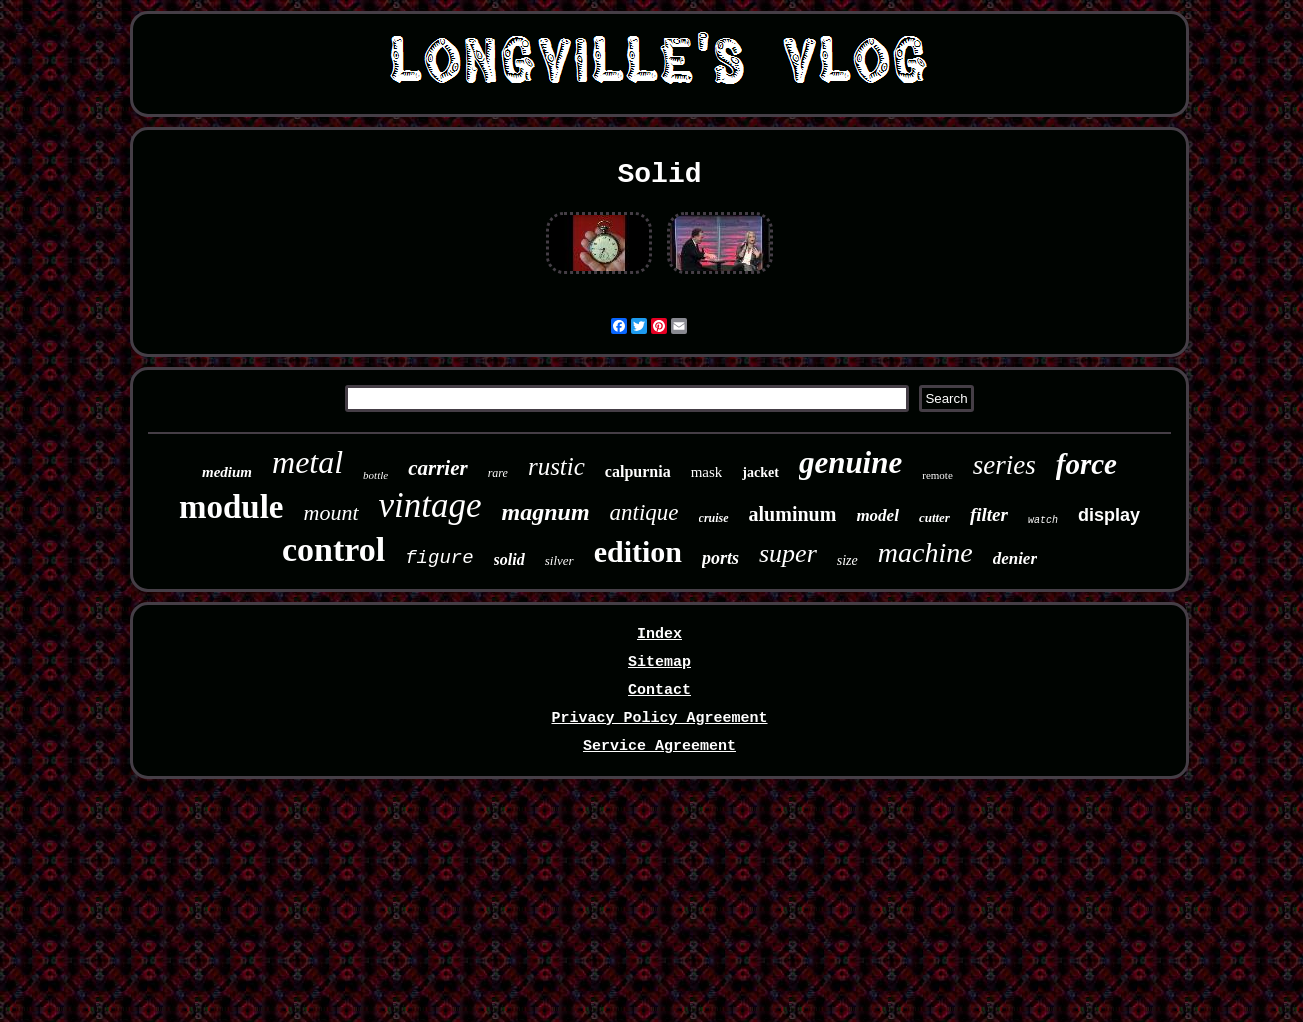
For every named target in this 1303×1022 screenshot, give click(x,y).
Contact (659, 690)
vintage (430, 505)
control (333, 549)
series (1004, 465)
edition (638, 551)
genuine (850, 462)
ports (720, 558)
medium (227, 472)
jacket (760, 472)
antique (644, 512)
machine (925, 552)
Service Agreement (659, 746)
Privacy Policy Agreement (659, 718)
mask (707, 472)
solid (509, 559)
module (231, 507)
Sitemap (659, 662)
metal (307, 462)
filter (989, 514)
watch (1043, 520)
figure (439, 558)
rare (498, 473)
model (877, 515)
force (1086, 464)
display (1109, 515)
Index (659, 634)
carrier (438, 468)
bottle (375, 475)
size (847, 560)
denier (1015, 558)
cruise (714, 518)
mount (331, 512)
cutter (934, 517)
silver (559, 560)
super (788, 553)
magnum (546, 512)
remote (937, 475)
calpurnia (638, 471)
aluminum (793, 514)
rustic (556, 466)
